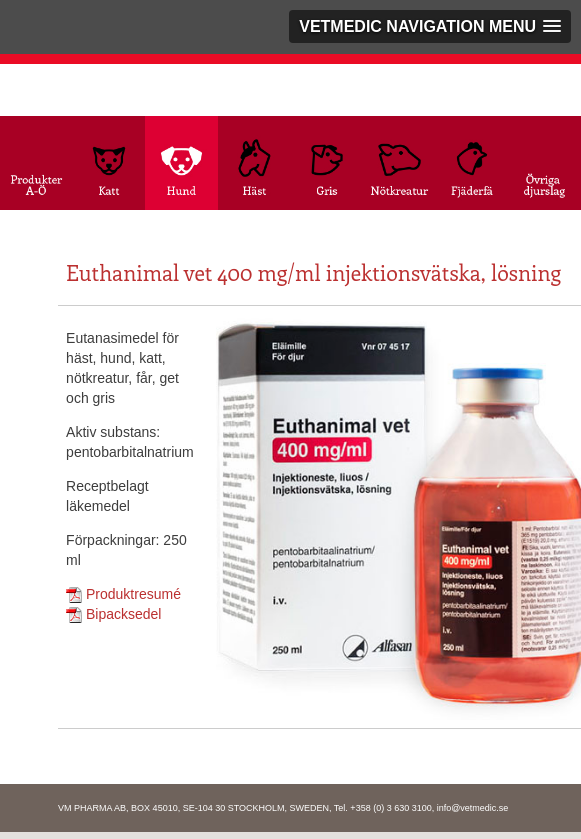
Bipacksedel (113, 614)
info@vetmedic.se (473, 808)
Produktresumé (123, 594)
